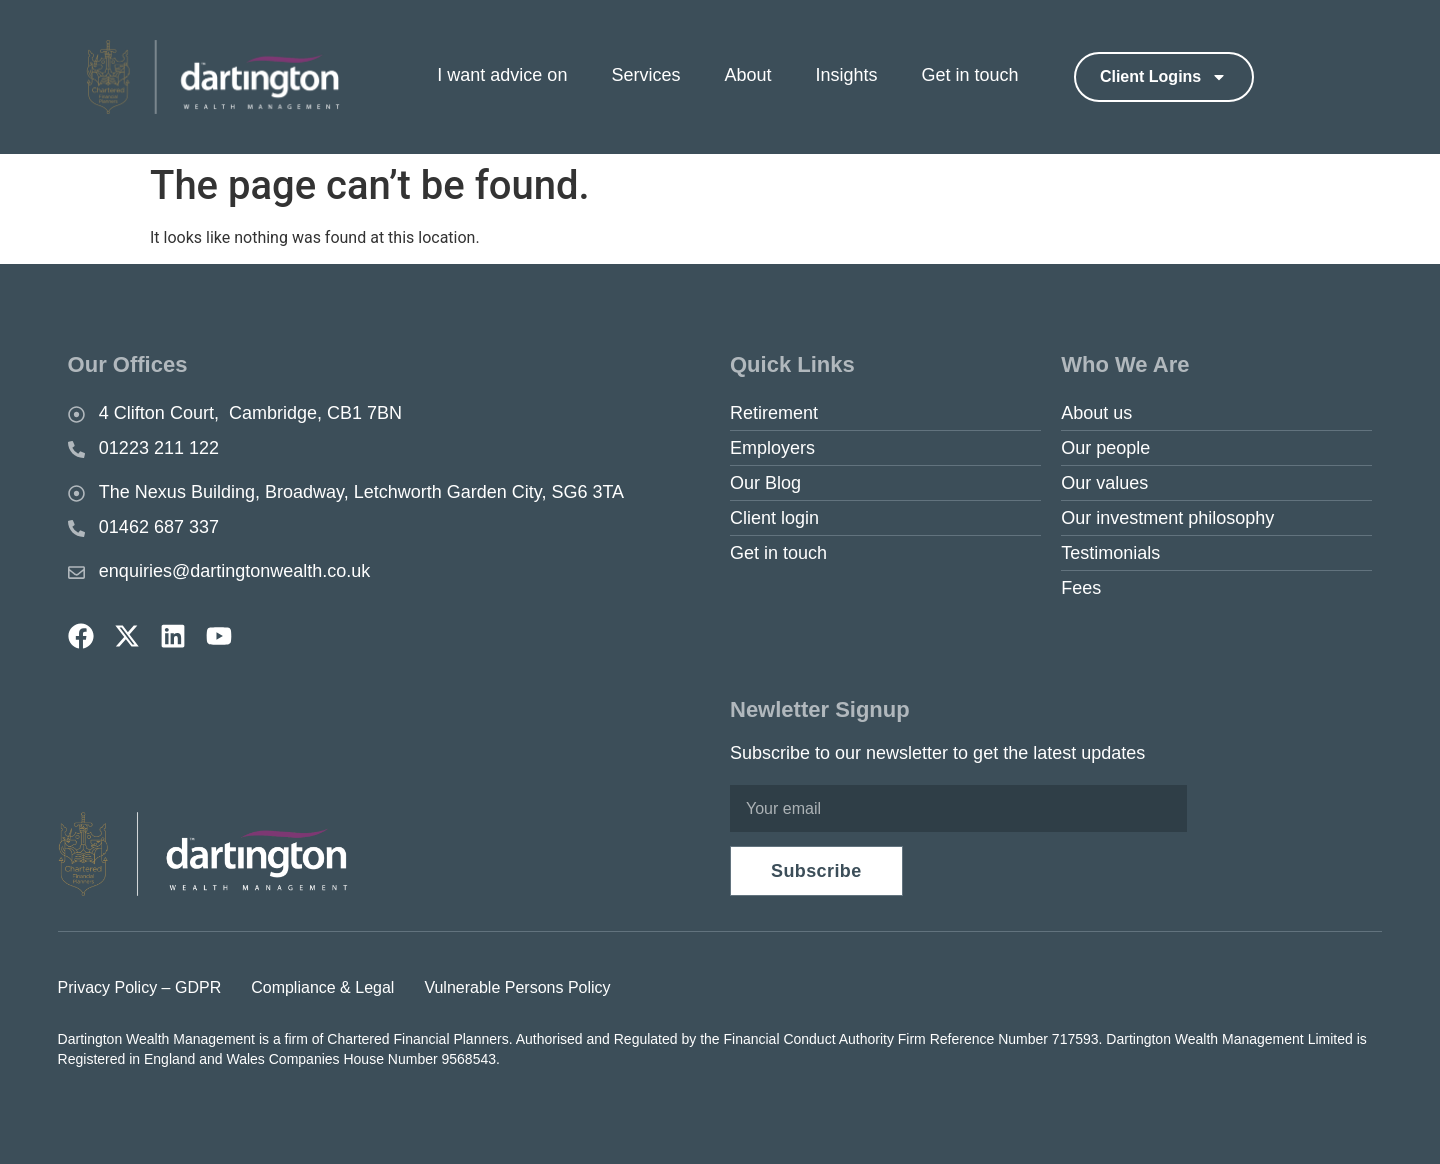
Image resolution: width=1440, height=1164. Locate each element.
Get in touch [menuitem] (970, 75)
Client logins (1163, 77)
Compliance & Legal (322, 987)
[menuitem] (519, 76)
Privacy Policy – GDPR (140, 987)
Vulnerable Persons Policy (517, 987)
